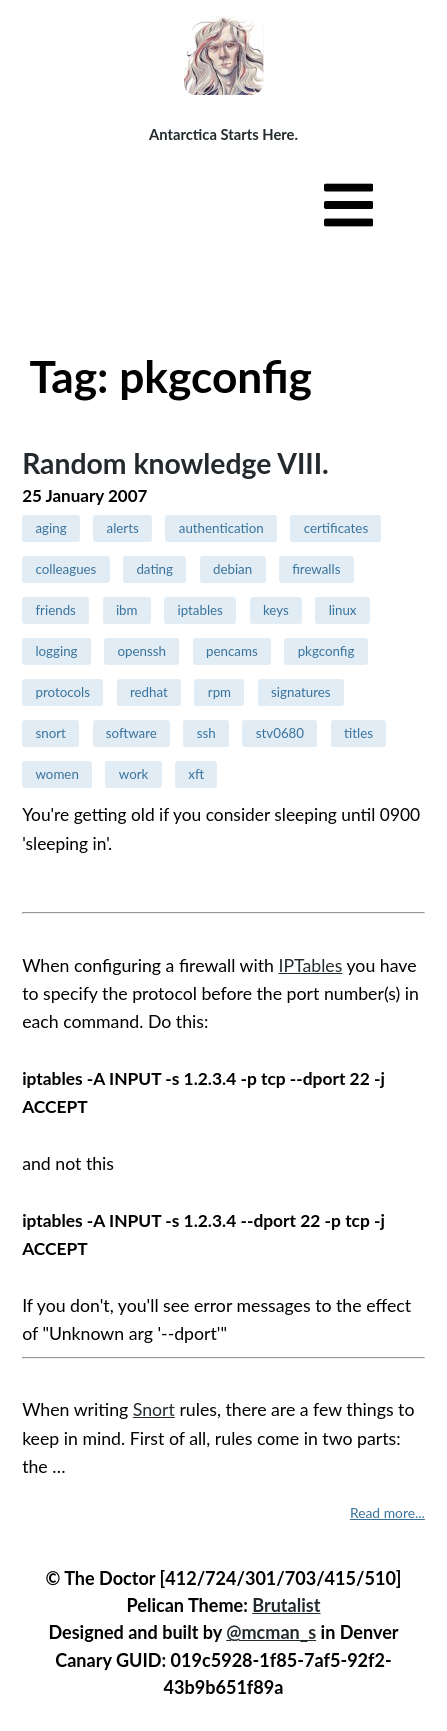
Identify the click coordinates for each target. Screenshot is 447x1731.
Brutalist (286, 1605)
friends (55, 610)
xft (196, 774)
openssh (142, 651)
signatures (300, 692)
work (134, 774)
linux (343, 610)
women (56, 774)
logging (56, 651)
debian (232, 569)
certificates (336, 528)
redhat (149, 692)
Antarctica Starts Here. (223, 134)
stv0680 (280, 733)
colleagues (65, 569)
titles (358, 733)
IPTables (310, 965)
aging (50, 528)
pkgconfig (326, 651)
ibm (127, 610)
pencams (232, 651)
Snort (154, 1409)
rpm (219, 692)
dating (154, 569)
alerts (123, 528)
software (131, 733)
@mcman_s (271, 1632)
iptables (199, 610)
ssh (206, 733)
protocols (62, 692)
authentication (221, 528)
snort (50, 733)
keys (276, 610)
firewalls (316, 569)
